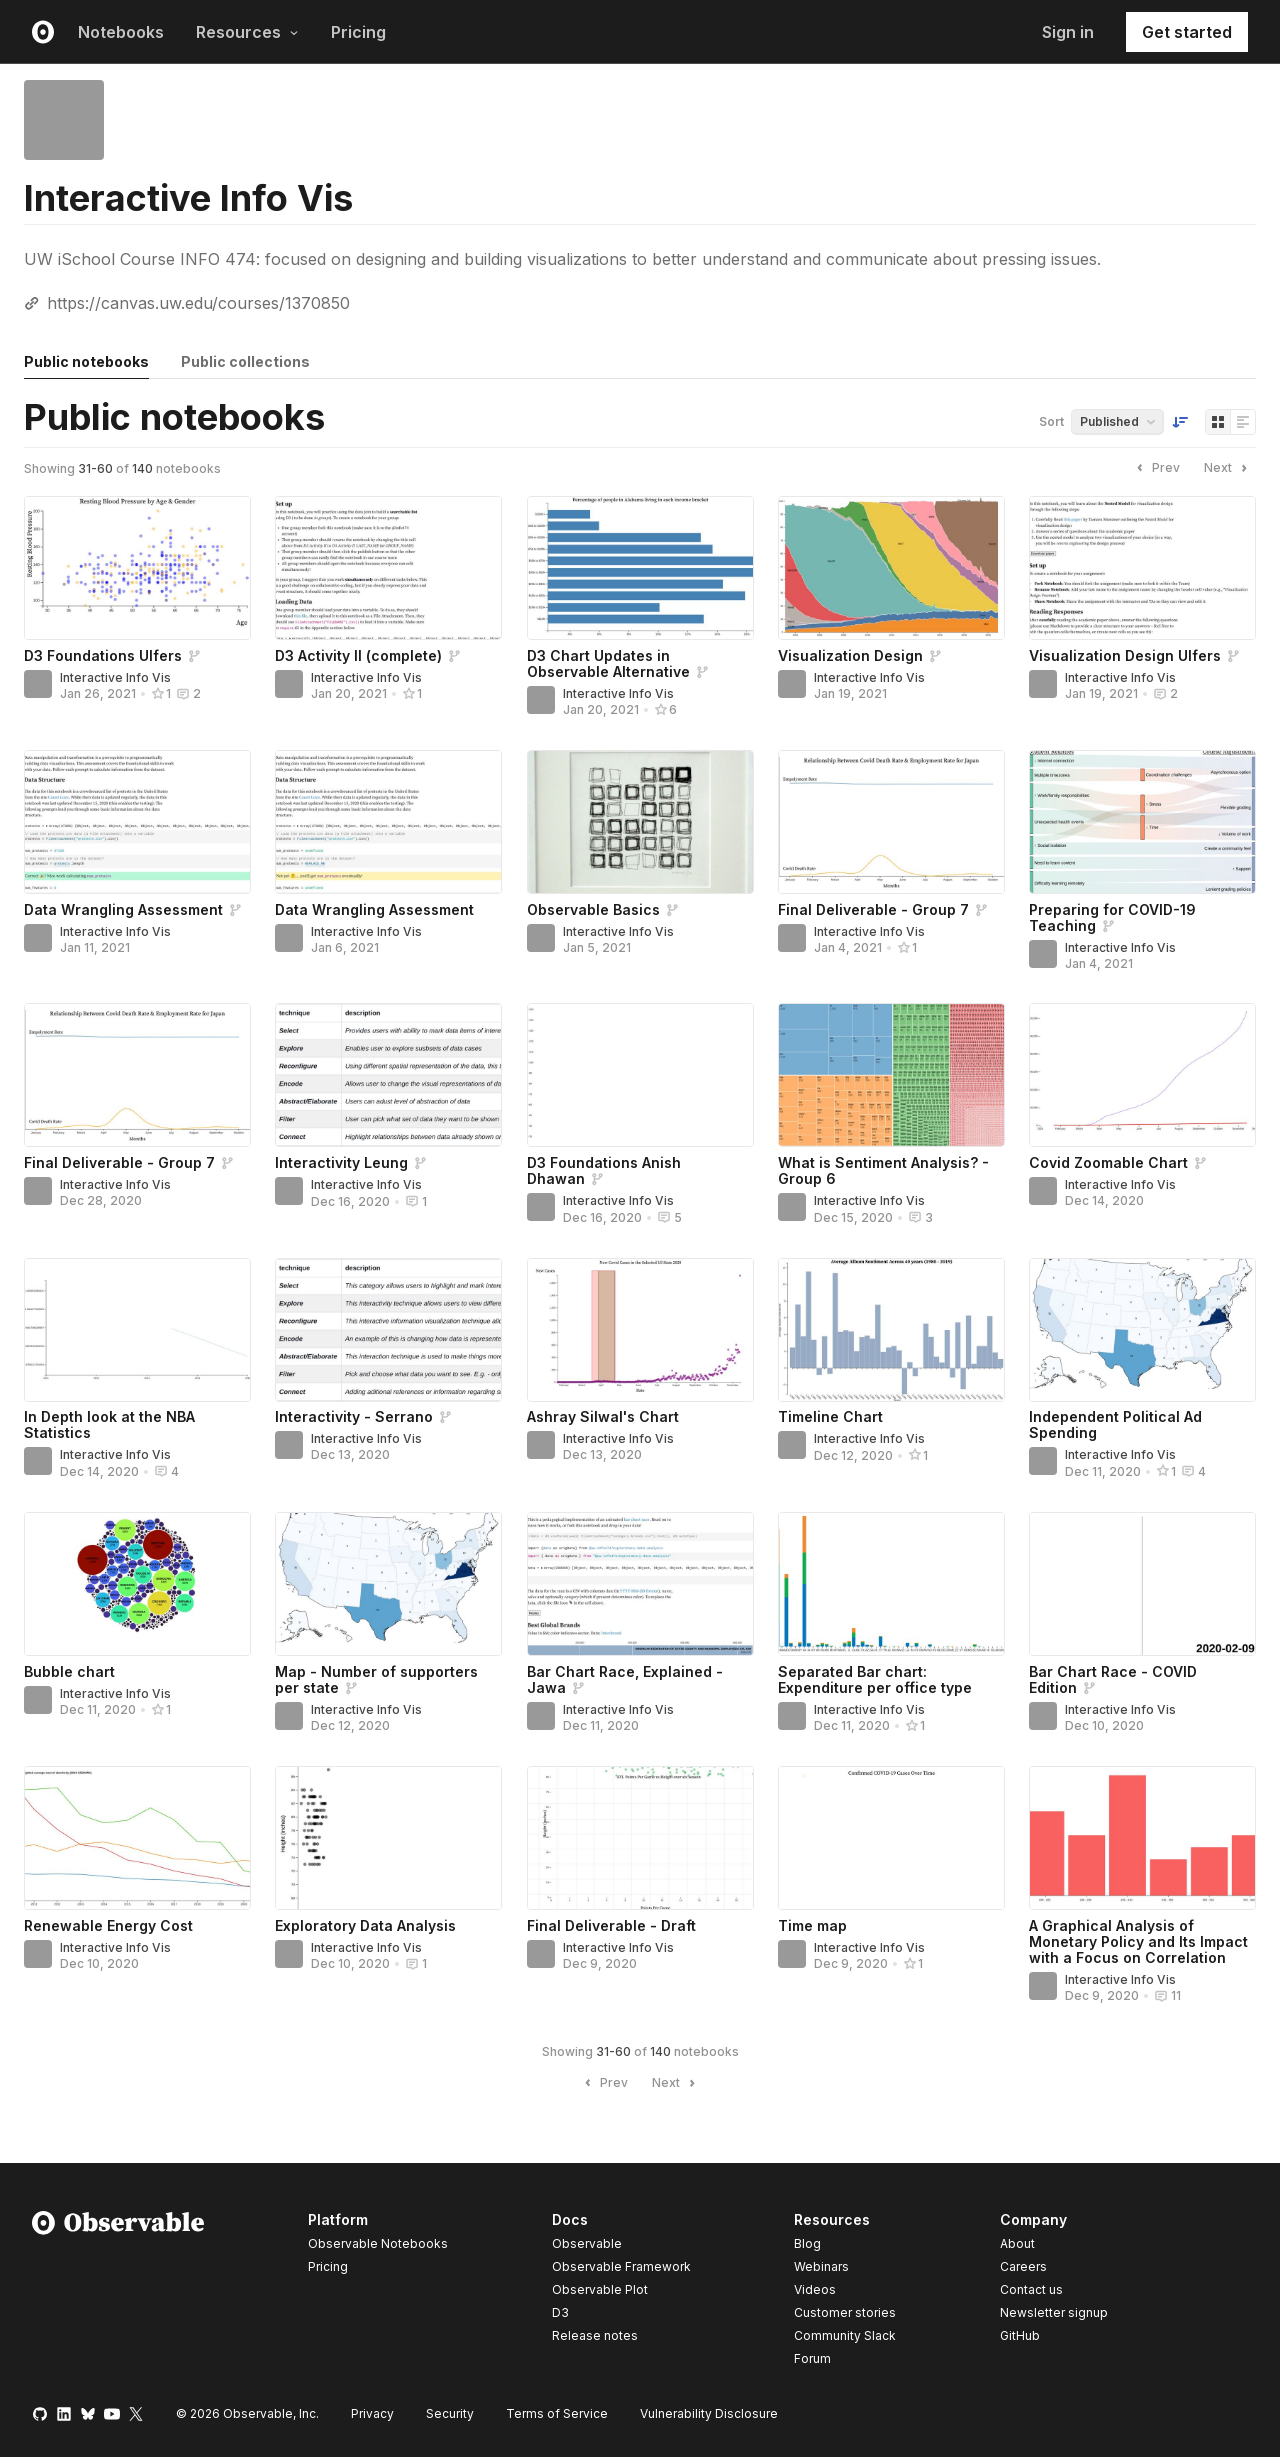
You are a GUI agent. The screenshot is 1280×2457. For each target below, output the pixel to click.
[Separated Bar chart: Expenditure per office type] (891, 1584)
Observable (587, 2243)
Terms (557, 2413)
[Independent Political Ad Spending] (1142, 1330)
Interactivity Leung (341, 1162)
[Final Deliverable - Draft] (640, 1838)
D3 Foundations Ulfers (103, 655)
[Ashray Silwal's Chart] (640, 1330)
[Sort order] (1180, 422)
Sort (1051, 421)
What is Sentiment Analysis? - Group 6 (883, 1170)
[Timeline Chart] (891, 1330)
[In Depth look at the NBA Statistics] (137, 1330)
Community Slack (845, 2335)
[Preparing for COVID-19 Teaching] (1142, 822)
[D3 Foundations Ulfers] (137, 568)
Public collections (245, 361)
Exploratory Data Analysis (365, 1925)
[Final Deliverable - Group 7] (891, 822)
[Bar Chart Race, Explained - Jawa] (640, 1584)
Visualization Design (850, 655)
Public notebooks (86, 361)
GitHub (1020, 2335)
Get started (1187, 32)
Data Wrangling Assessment (123, 909)
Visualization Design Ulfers (1125, 655)
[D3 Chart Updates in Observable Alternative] (640, 568)
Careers (1023, 2266)
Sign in (1068, 32)
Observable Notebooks (378, 2243)
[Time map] (891, 1838)
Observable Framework (621, 2266)
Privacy (372, 2413)
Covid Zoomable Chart (1108, 1162)
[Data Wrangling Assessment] (137, 822)
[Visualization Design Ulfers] (1142, 568)
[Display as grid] (1218, 422)
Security (450, 2413)
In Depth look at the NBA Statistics (109, 1424)
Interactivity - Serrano (354, 1416)
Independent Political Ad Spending (1115, 1424)
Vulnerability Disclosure (709, 2413)
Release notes (595, 2335)
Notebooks (121, 32)
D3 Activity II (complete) (358, 655)
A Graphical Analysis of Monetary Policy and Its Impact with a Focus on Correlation (1138, 1941)
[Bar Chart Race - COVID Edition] (1142, 1584)
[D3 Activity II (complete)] (388, 568)
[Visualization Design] (891, 568)
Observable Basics (593, 909)
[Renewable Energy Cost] (137, 1838)
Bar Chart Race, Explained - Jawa (625, 1679)
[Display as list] (1243, 422)
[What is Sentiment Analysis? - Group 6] (891, 1075)
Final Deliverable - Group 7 (873, 909)
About (1017, 2243)
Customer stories (845, 2312)
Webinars (821, 2266)
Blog (807, 2243)
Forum (812, 2358)
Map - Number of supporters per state (376, 1679)
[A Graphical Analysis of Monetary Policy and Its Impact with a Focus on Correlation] (1142, 1838)
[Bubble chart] (137, 1584)
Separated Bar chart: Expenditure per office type (875, 1679)
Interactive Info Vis (115, 677)
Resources (247, 32)
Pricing (358, 32)
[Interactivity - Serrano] (388, 1330)
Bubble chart (69, 1671)
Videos (815, 2289)
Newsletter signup (1054, 2313)
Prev (1156, 468)
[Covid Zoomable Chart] (1142, 1075)
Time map (812, 1925)
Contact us (1031, 2290)
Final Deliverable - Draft (611, 1925)
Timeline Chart (830, 1416)
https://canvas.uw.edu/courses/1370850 (198, 303)
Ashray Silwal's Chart (603, 1416)
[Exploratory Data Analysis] (388, 1838)
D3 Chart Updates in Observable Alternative (608, 663)
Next (1228, 468)
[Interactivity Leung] (388, 1075)
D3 (560, 2312)
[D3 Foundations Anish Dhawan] (640, 1075)
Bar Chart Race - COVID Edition (1113, 1679)
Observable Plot (600, 2289)
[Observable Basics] (640, 822)
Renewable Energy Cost (108, 1925)
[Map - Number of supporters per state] (388, 1584)
